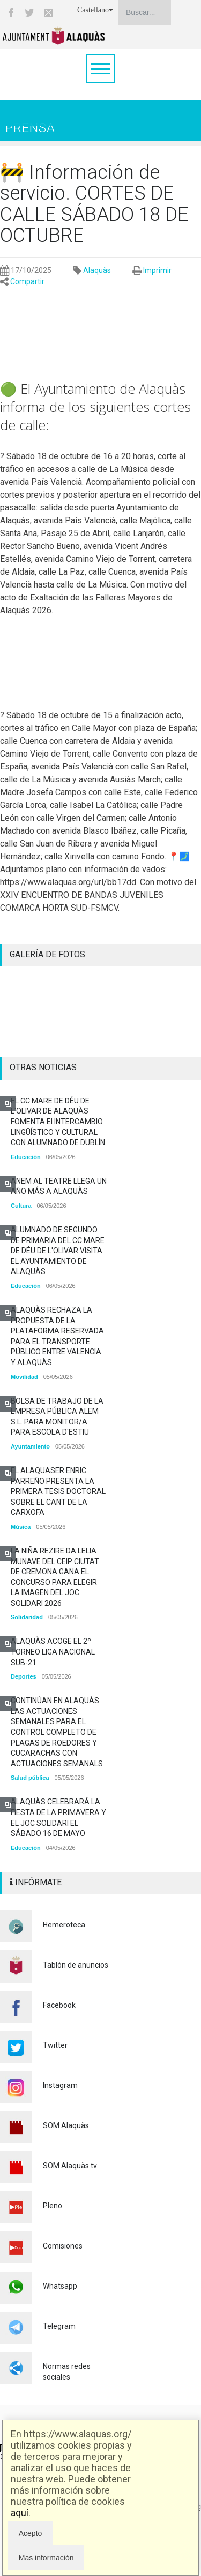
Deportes (23, 1676)
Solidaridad (27, 1617)
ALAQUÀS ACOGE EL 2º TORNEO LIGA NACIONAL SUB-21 (53, 1651)
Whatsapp (60, 2286)
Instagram (60, 2085)
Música (21, 1526)
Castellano (95, 10)
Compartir (27, 281)
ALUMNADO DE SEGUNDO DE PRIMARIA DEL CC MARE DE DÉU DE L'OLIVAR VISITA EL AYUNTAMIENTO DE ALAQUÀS (58, 1250)
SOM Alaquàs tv (70, 2165)
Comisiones (63, 2246)
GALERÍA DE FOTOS (47, 954)
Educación (26, 1157)
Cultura (21, 1205)
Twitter (55, 2045)
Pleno (52, 2205)
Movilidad (24, 1377)
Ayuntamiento (30, 1446)
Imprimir (157, 270)
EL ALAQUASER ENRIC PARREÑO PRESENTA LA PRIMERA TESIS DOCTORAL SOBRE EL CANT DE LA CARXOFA (58, 1491)
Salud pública (30, 1777)
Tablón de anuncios (75, 1965)
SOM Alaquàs (66, 2125)
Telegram (59, 2326)
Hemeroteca (64, 1924)
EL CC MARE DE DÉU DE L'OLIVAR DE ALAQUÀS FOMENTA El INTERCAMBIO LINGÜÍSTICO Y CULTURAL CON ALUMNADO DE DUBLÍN (58, 1121)
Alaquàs (97, 270)
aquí (19, 2512)
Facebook (59, 2005)
